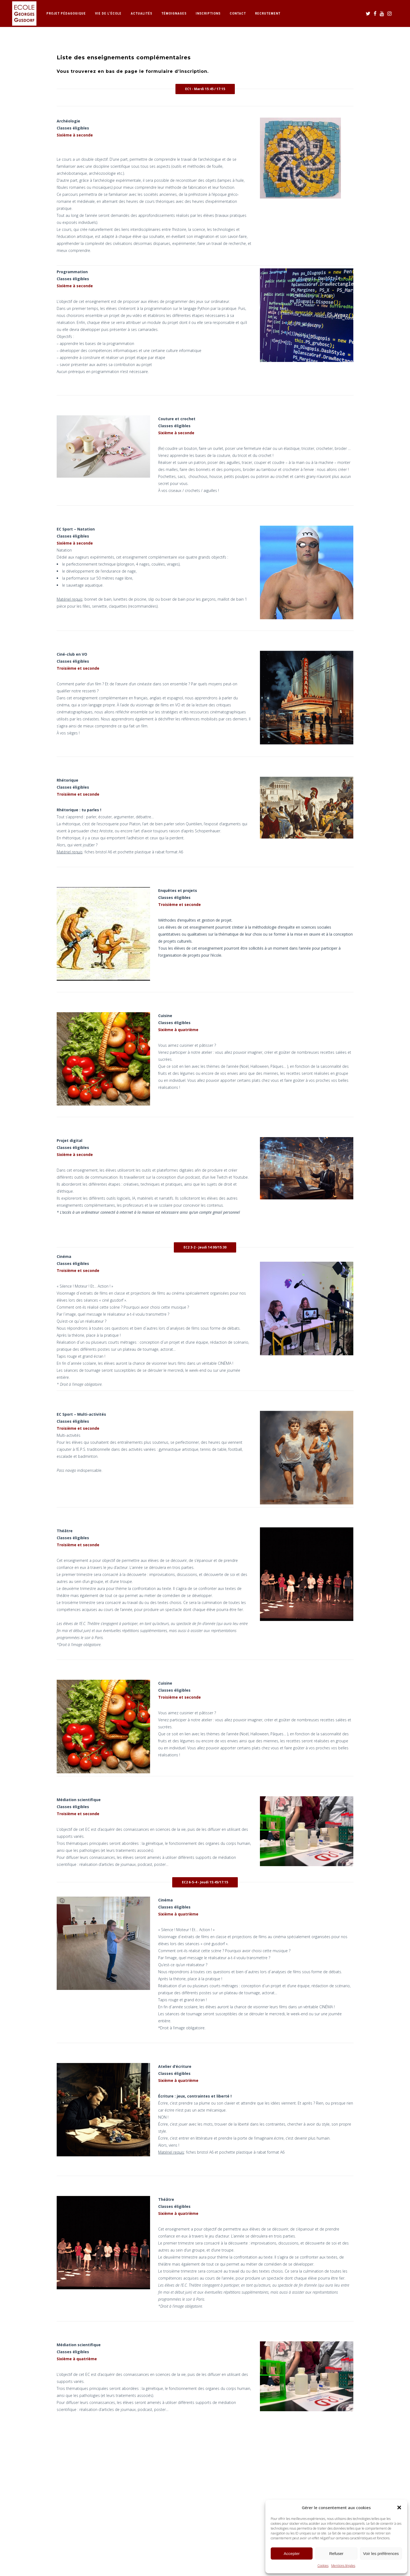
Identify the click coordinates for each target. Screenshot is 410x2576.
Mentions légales (343, 2565)
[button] (399, 2507)
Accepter (292, 2553)
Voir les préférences (381, 2553)
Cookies (322, 2565)
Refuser (336, 2553)
